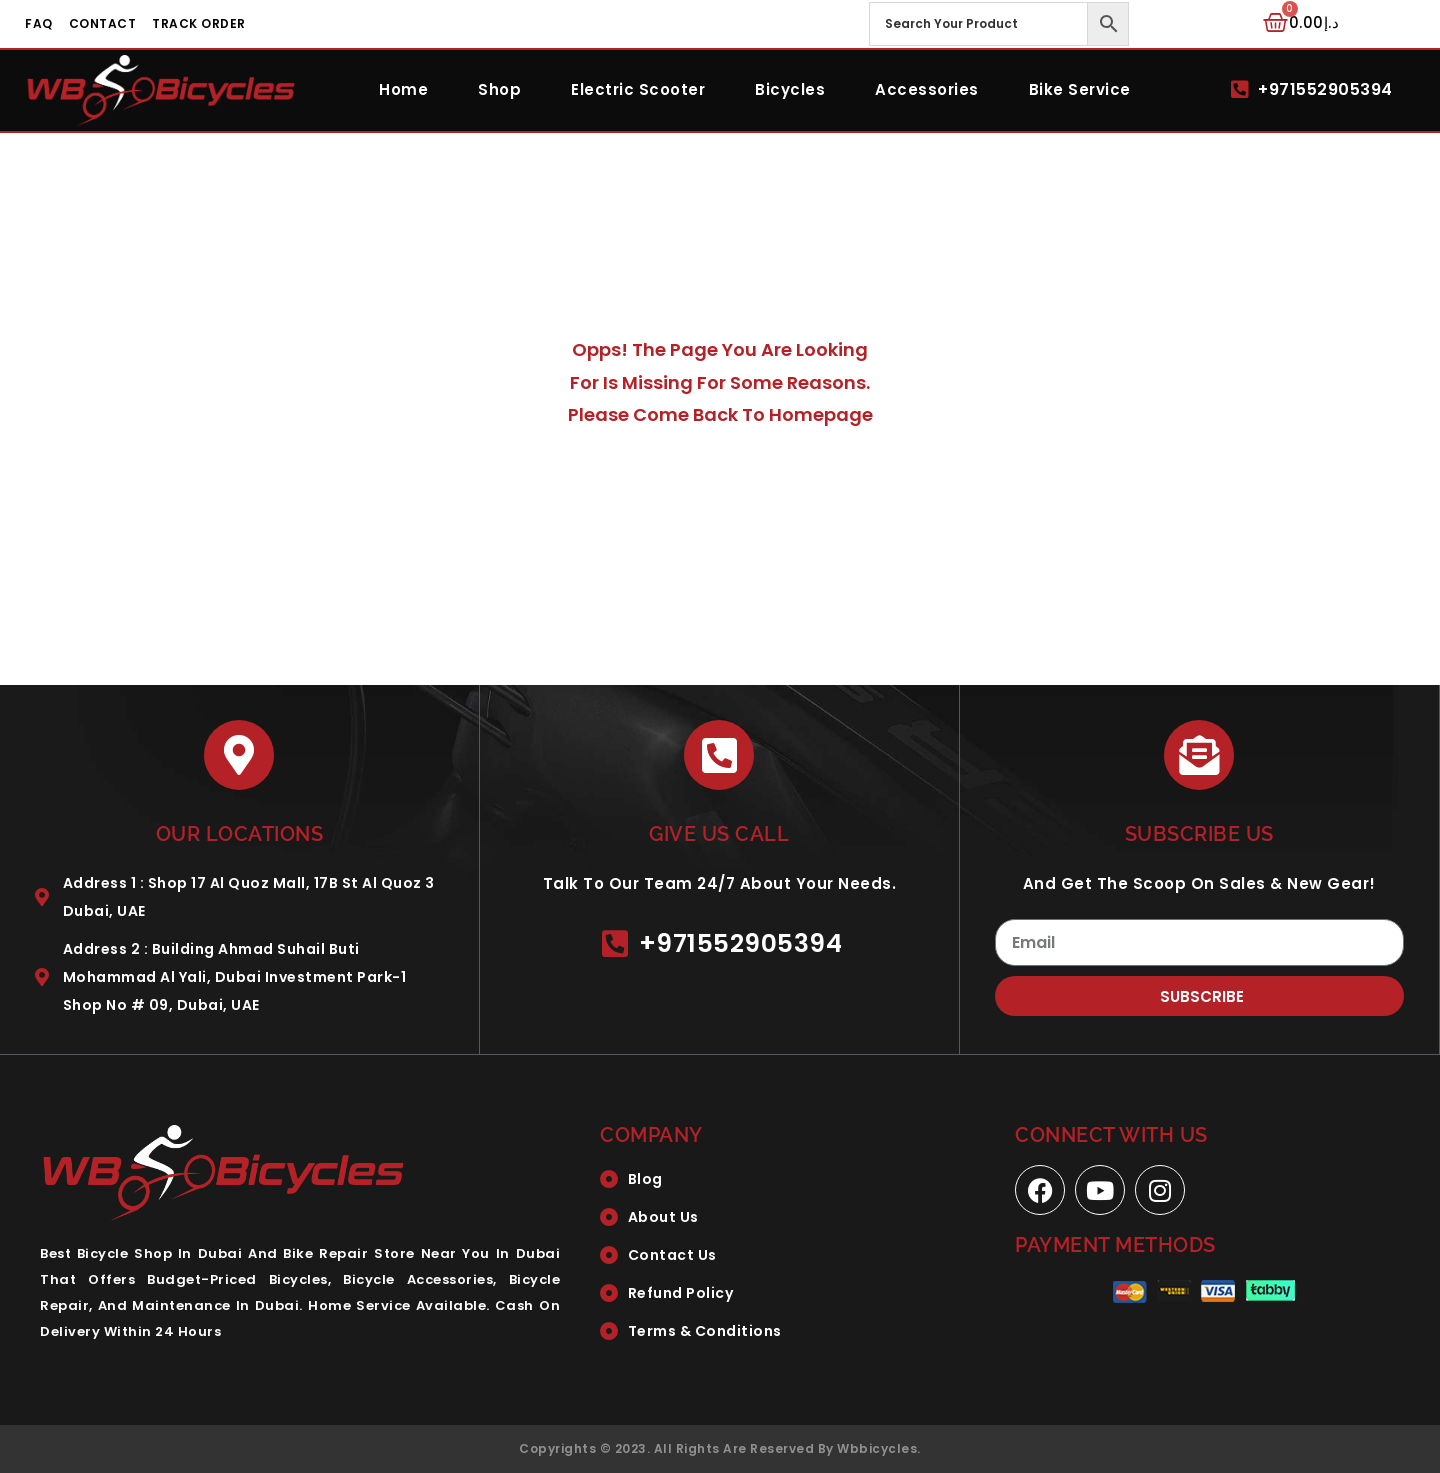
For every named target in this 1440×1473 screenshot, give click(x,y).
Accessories (927, 89)
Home (403, 89)
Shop (499, 89)
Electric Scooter (638, 89)
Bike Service (1080, 89)
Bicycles (790, 89)
